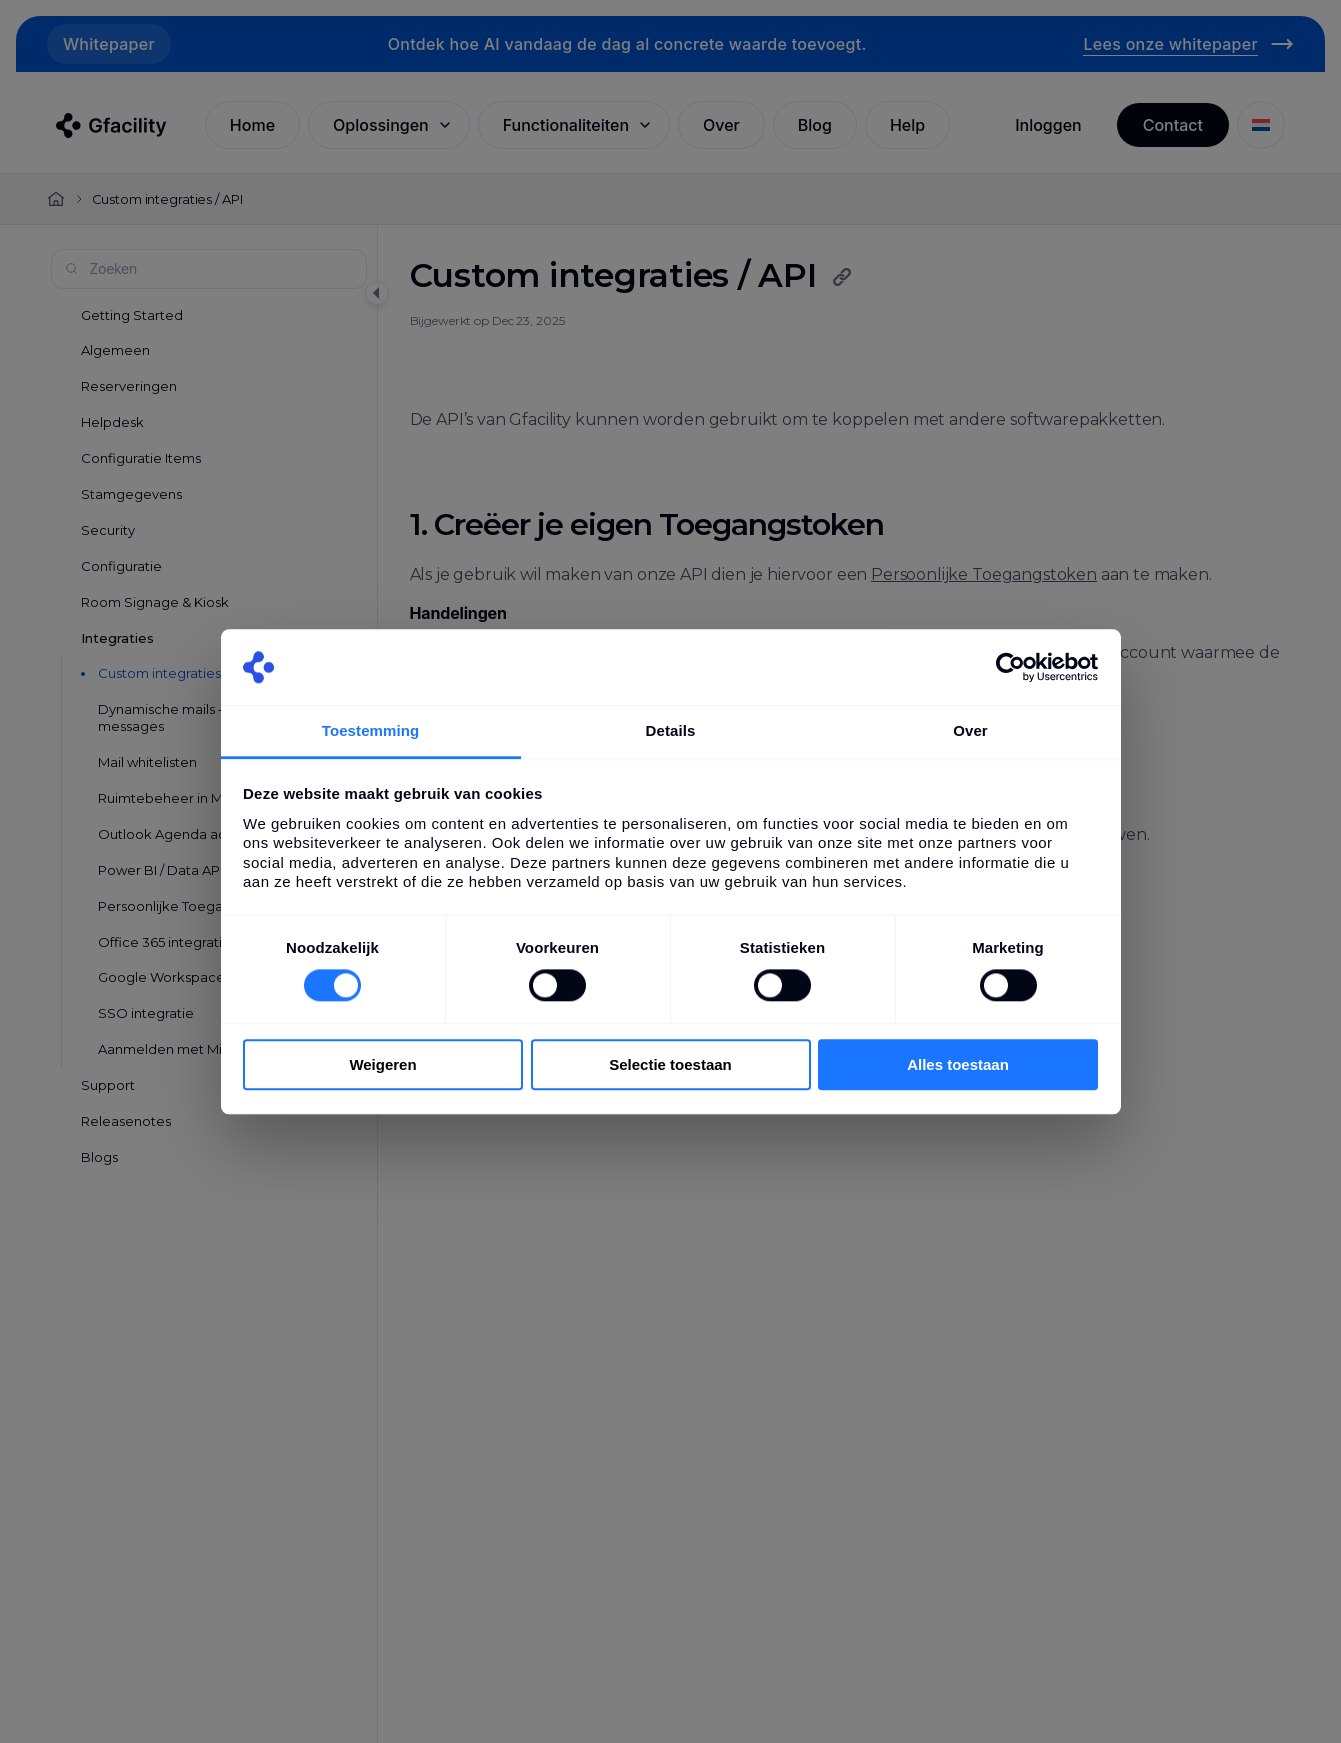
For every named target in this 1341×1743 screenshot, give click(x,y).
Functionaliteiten (578, 125)
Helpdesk (112, 422)
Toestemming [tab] (371, 731)
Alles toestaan (958, 1064)
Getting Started (132, 315)
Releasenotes (126, 1121)
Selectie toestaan (670, 1064)
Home (252, 125)
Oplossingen (393, 125)
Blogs (99, 1157)
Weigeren (382, 1064)
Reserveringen (129, 386)
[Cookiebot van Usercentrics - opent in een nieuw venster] (1010, 667)
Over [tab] (970, 731)
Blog (815, 125)
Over (721, 125)
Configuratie (121, 566)
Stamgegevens (131, 494)
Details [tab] (671, 731)
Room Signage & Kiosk (155, 602)
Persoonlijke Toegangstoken (984, 574)
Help (907, 125)
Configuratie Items (141, 458)
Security (108, 530)
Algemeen (115, 350)
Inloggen (1048, 125)
